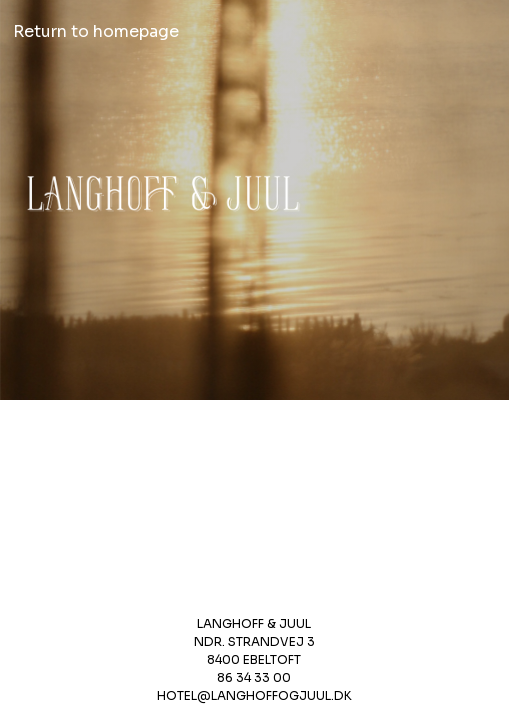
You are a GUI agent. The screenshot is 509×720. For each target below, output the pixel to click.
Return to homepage (96, 31)
